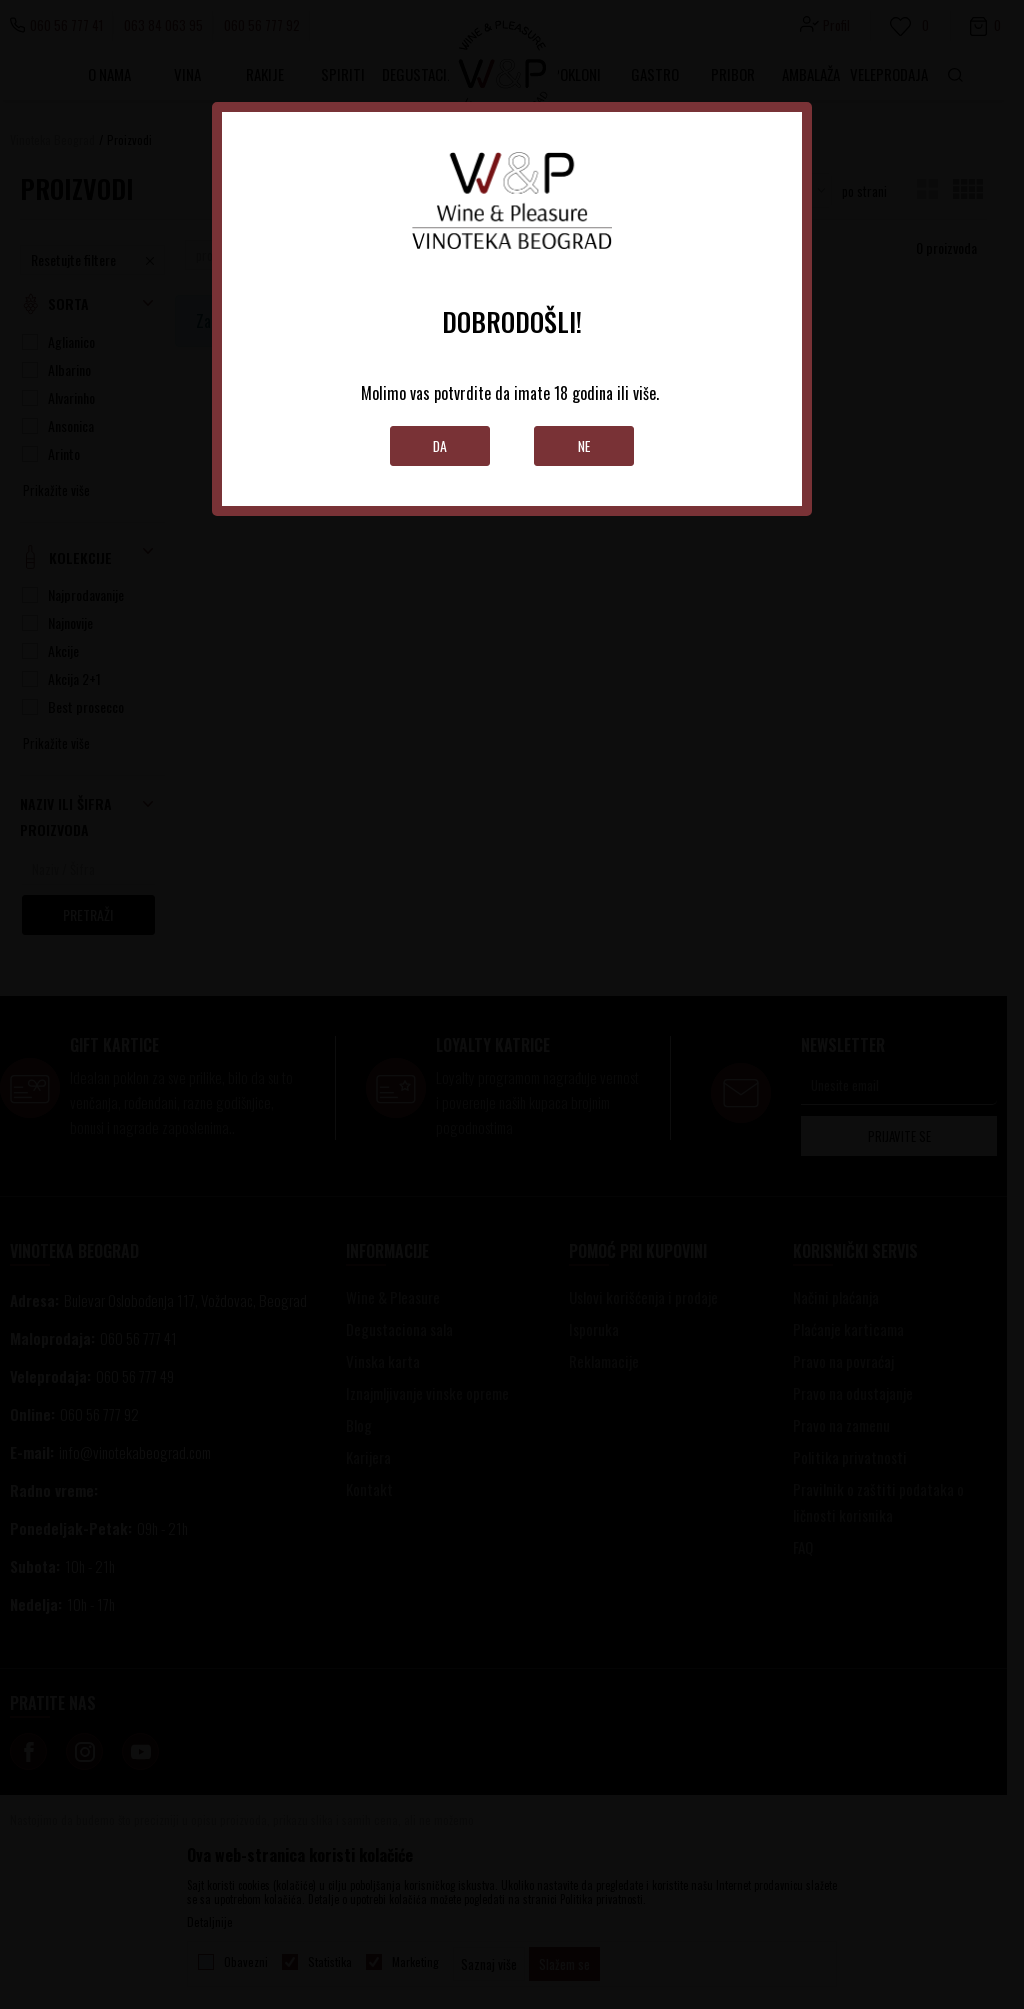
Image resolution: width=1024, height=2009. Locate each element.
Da (440, 445)
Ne (584, 445)
